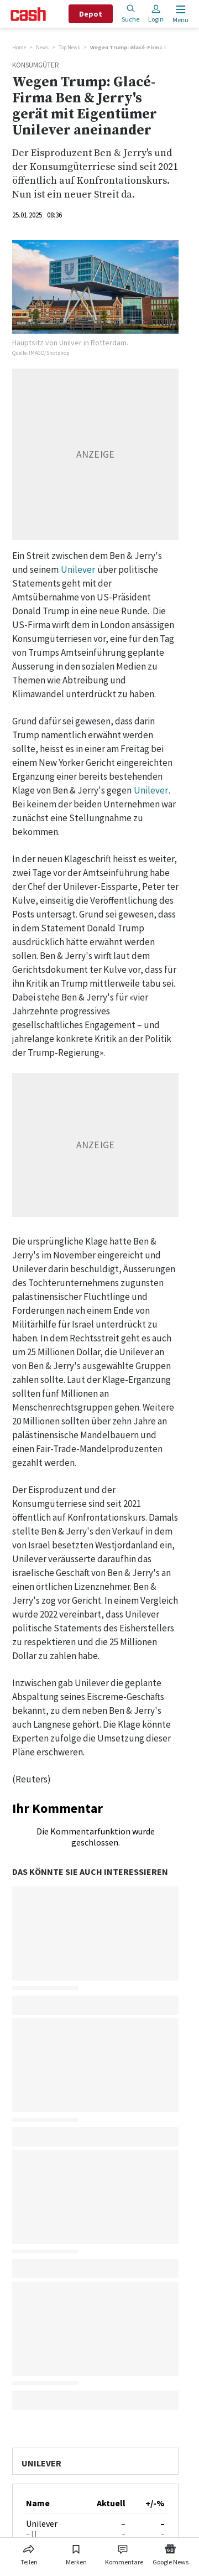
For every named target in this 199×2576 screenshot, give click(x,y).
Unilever (78, 569)
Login (156, 13)
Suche (130, 13)
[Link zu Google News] (170, 2552)
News (42, 47)
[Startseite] (28, 14)
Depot (90, 14)
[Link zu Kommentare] (124, 2552)
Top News (69, 47)
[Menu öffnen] (179, 14)
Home (19, 47)
